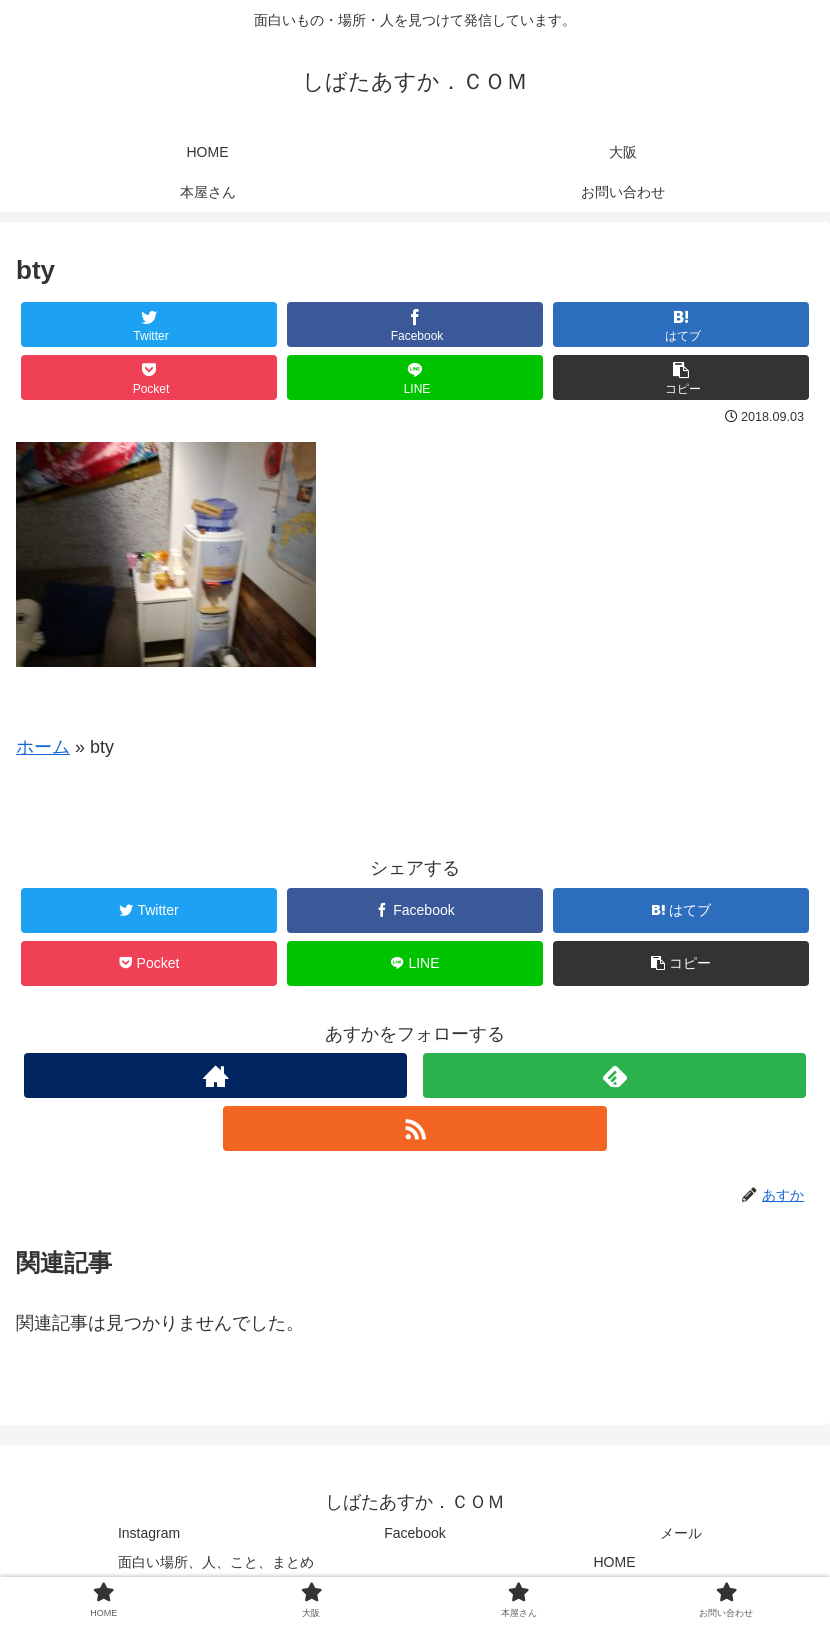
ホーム (43, 747)
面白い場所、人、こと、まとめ (216, 1562)
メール (681, 1533)
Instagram (149, 1533)
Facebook (414, 1533)
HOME (615, 1562)
